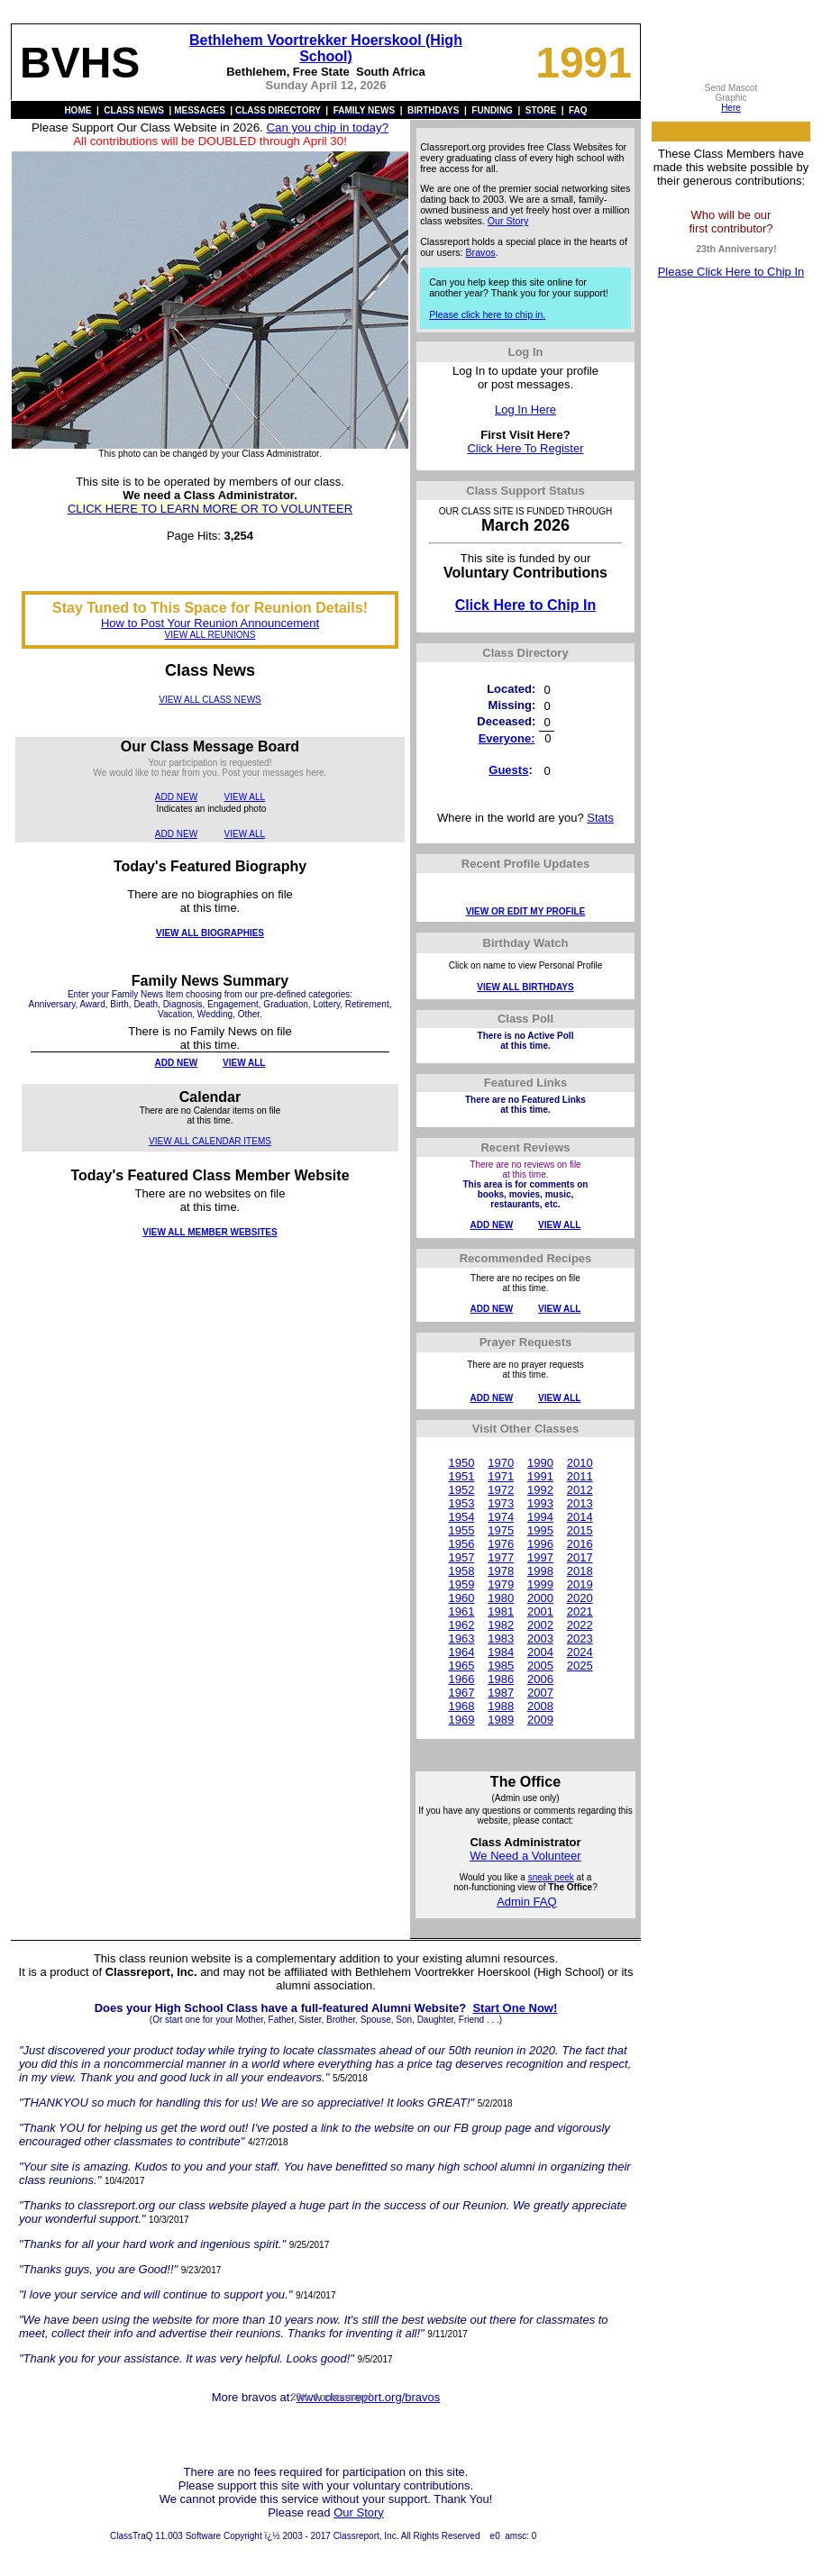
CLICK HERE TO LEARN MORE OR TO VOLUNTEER (210, 508)
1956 (461, 1544)
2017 (580, 1557)
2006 (540, 1679)
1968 (461, 1706)
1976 (501, 1544)
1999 (540, 1584)
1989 (501, 1719)
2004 (540, 1652)
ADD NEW (176, 797)
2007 (540, 1692)
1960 (461, 1598)
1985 (501, 1665)
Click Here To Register (525, 448)
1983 (501, 1638)
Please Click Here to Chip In (731, 271)
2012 (580, 1490)
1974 (501, 1517)
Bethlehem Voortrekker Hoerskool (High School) (325, 48)
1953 (461, 1503)
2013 (580, 1503)
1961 (461, 1611)
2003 (540, 1638)
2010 (580, 1463)
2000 (540, 1598)
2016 (580, 1544)
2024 (580, 1652)
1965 (461, 1665)
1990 (540, 1463)
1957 (461, 1557)
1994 (540, 1517)
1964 (461, 1652)
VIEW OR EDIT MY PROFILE (526, 911)
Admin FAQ (526, 1901)
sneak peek (551, 1877)
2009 (540, 1719)
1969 (461, 1719)
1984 (501, 1652)
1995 (540, 1530)
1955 (461, 1530)
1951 (461, 1476)
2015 (580, 1530)
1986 (501, 1679)
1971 (501, 1476)
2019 (580, 1584)
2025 (580, 1665)
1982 (501, 1625)
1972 (501, 1490)
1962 (461, 1625)
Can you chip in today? (327, 127)
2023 (580, 1638)
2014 (580, 1517)
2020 (580, 1598)
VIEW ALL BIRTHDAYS (525, 987)
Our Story (508, 220)
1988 (501, 1706)
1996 (540, 1544)
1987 (501, 1692)
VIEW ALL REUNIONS (210, 635)
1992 (540, 1490)
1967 (461, 1692)
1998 (540, 1571)
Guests (508, 770)
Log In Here (525, 409)
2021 (580, 1611)
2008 (540, 1706)
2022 (580, 1625)
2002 (540, 1625)
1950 (461, 1463)
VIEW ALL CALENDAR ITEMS (210, 1141)
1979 (501, 1584)
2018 (580, 1571)
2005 (540, 1665)
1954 (461, 1517)
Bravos (481, 252)
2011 (580, 1476)
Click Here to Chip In (525, 605)
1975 (501, 1530)
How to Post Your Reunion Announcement (210, 623)
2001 (540, 1611)
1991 (540, 1476)
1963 (461, 1638)
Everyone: (507, 738)
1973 (501, 1503)
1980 (501, 1598)
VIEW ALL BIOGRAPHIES (210, 933)
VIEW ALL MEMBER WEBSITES (209, 1232)
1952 (461, 1490)
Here (731, 108)
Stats (600, 817)
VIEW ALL (245, 797)
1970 (501, 1463)
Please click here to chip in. (487, 314)
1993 (540, 1503)
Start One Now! (514, 2008)
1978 (501, 1571)
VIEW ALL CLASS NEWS (210, 700)
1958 (461, 1571)
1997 (540, 1557)
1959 (461, 1584)
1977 (501, 1557)
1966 (461, 1679)
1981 (501, 1611)
